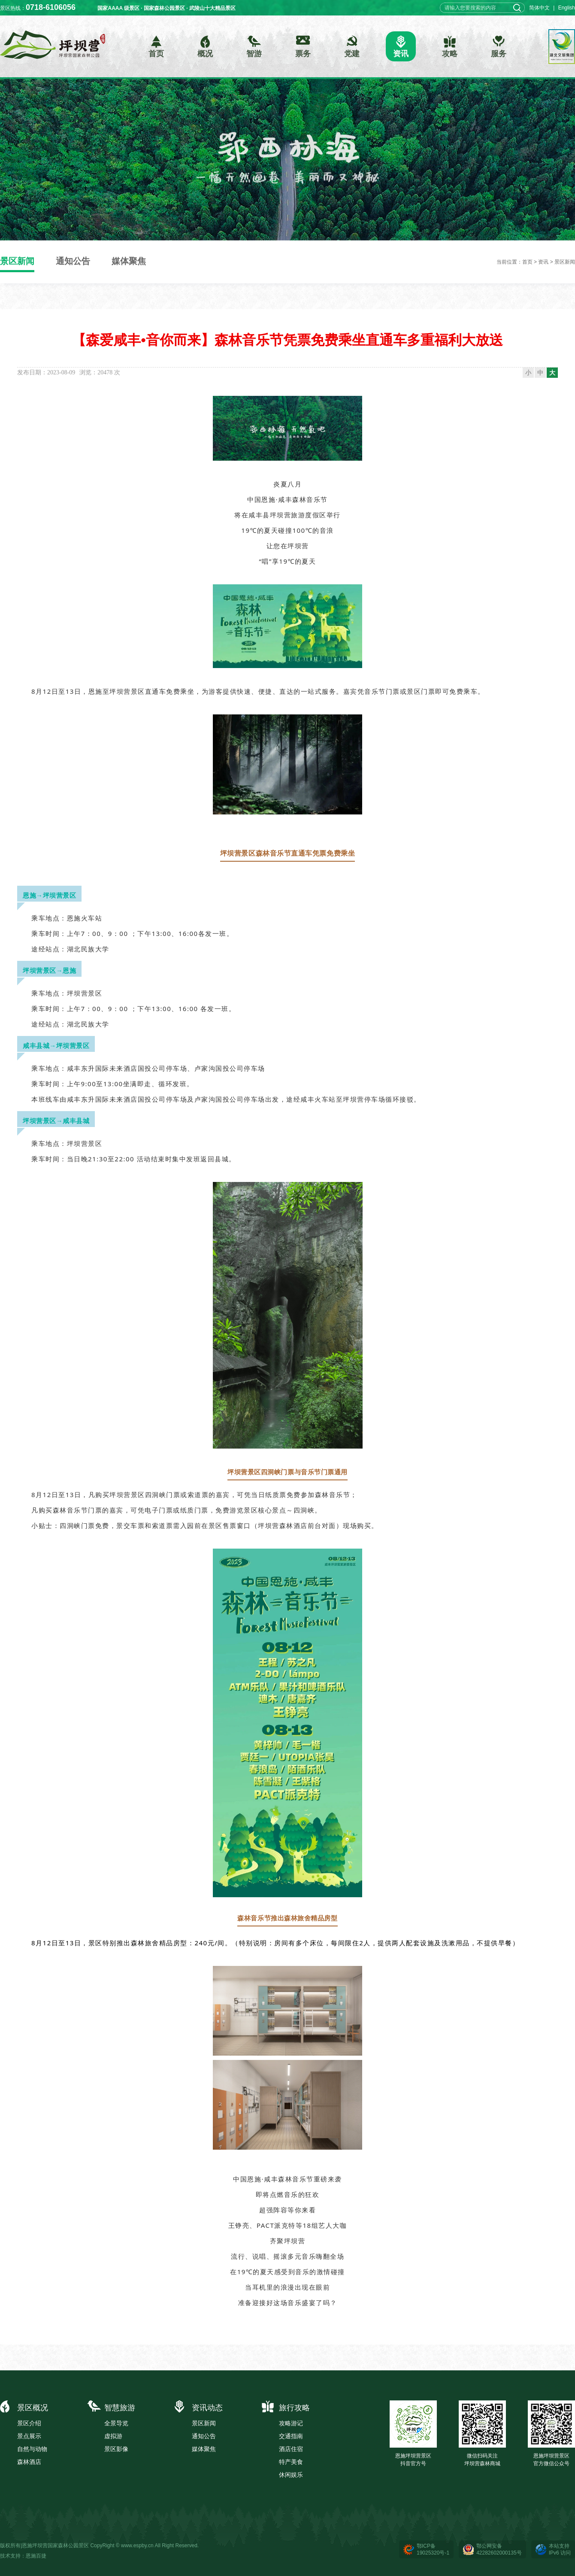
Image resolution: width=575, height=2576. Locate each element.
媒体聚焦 (129, 261)
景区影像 (116, 2448)
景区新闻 (17, 261)
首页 (527, 262)
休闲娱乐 (291, 2474)
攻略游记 (291, 2423)
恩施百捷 (36, 2556)
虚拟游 (113, 2436)
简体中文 (539, 8)
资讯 (543, 262)
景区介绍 (29, 2423)
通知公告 (73, 261)
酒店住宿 (291, 2448)
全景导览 (116, 2423)
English (566, 8)
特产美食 (291, 2461)
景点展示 (29, 2436)
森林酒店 (29, 2461)
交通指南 (291, 2436)
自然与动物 (32, 2448)
